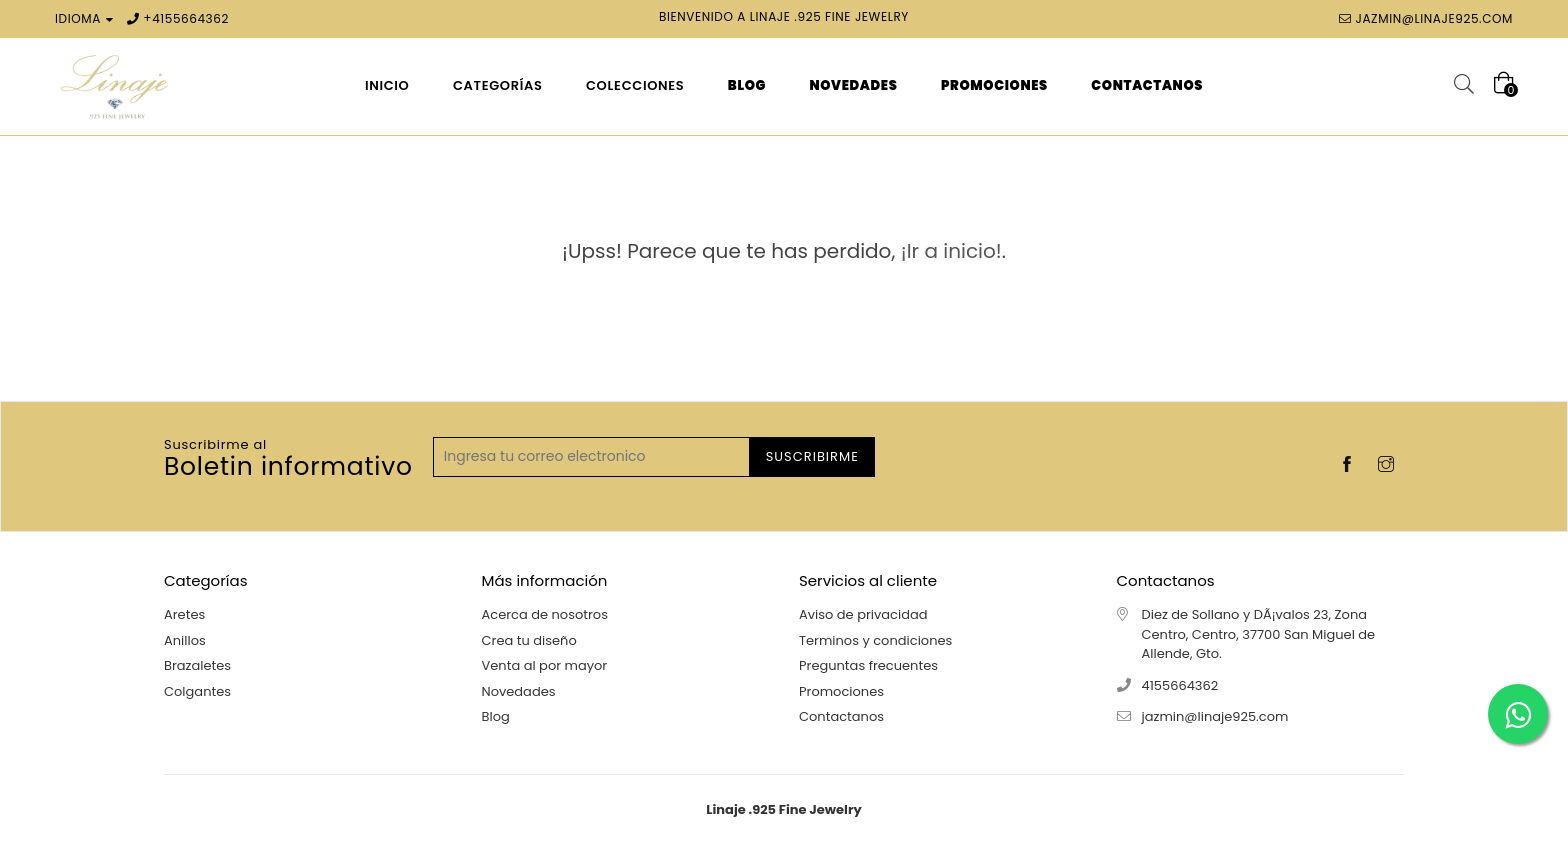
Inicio (387, 85)
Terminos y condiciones (875, 640)
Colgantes (197, 691)
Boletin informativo (288, 460)
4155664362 (190, 18)
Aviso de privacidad (863, 614)
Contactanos (841, 716)
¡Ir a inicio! (951, 251)
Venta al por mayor (545, 665)
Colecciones (635, 85)
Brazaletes (197, 665)
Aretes (184, 614)
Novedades (519, 691)
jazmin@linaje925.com (1434, 18)
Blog (496, 716)
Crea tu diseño (529, 640)
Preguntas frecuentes (868, 665)
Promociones (841, 691)
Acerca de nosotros (545, 614)
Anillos (185, 640)
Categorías (498, 85)
